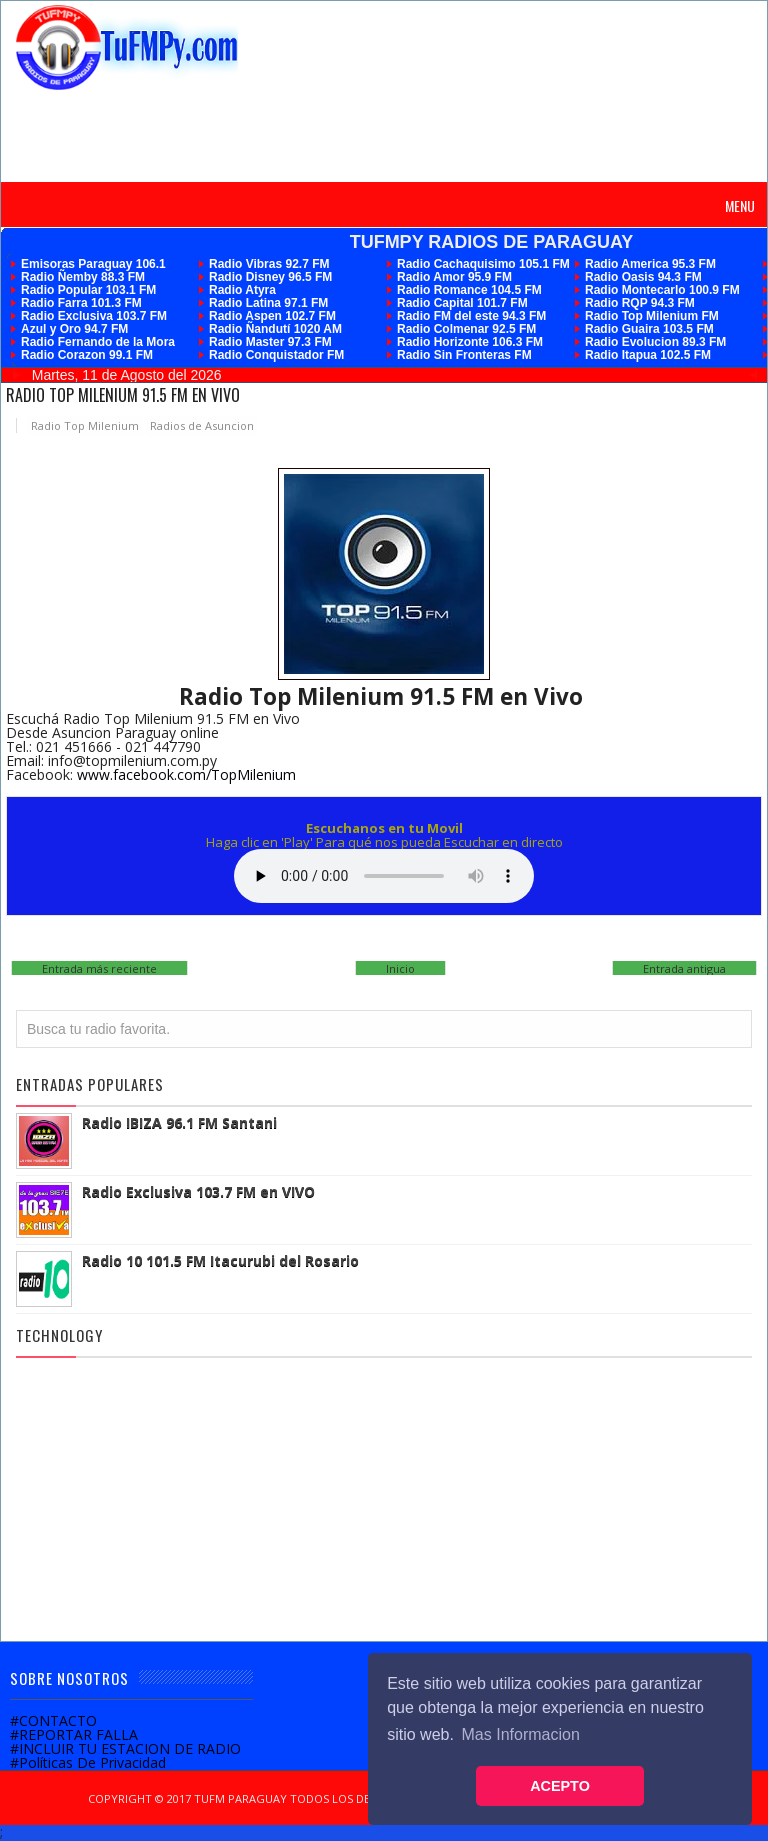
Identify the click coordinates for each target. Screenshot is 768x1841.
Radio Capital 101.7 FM (462, 303)
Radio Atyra (242, 290)
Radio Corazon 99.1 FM (87, 355)
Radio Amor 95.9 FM (454, 277)
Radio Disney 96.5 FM (270, 277)
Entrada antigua (684, 968)
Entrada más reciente (99, 968)
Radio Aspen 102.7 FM (272, 316)
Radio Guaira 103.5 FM (649, 329)
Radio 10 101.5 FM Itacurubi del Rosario (220, 1260)
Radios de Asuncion (202, 425)
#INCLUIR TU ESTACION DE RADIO (125, 1748)
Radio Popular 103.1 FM (88, 290)
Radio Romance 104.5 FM (469, 290)
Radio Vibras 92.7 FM (269, 264)
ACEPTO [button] (560, 1786)
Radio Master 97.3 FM (270, 342)
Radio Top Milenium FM (652, 316)
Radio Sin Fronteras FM (464, 355)
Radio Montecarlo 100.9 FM (662, 290)
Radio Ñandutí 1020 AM (275, 329)
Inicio (400, 968)
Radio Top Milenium (85, 425)
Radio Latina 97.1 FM (268, 303)
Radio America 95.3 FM (650, 264)
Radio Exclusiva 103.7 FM (94, 316)
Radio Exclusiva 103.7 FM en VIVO (198, 1191)
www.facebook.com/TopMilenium (186, 774)
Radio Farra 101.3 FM (81, 303)
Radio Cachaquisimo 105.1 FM (483, 264)
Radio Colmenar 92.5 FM (466, 329)
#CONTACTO (53, 1720)
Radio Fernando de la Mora (98, 342)
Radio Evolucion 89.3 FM (655, 342)
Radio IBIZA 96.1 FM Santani (179, 1122)
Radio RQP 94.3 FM (640, 303)
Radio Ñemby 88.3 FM (83, 277)
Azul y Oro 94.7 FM (74, 329)
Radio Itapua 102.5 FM (648, 355)
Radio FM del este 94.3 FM (471, 316)
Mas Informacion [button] (521, 1734)
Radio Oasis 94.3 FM (643, 277)
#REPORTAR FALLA (74, 1734)
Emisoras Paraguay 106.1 (93, 264)
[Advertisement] (387, 135)
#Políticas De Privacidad (88, 1762)
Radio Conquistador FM (276, 355)
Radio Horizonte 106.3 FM (470, 342)
